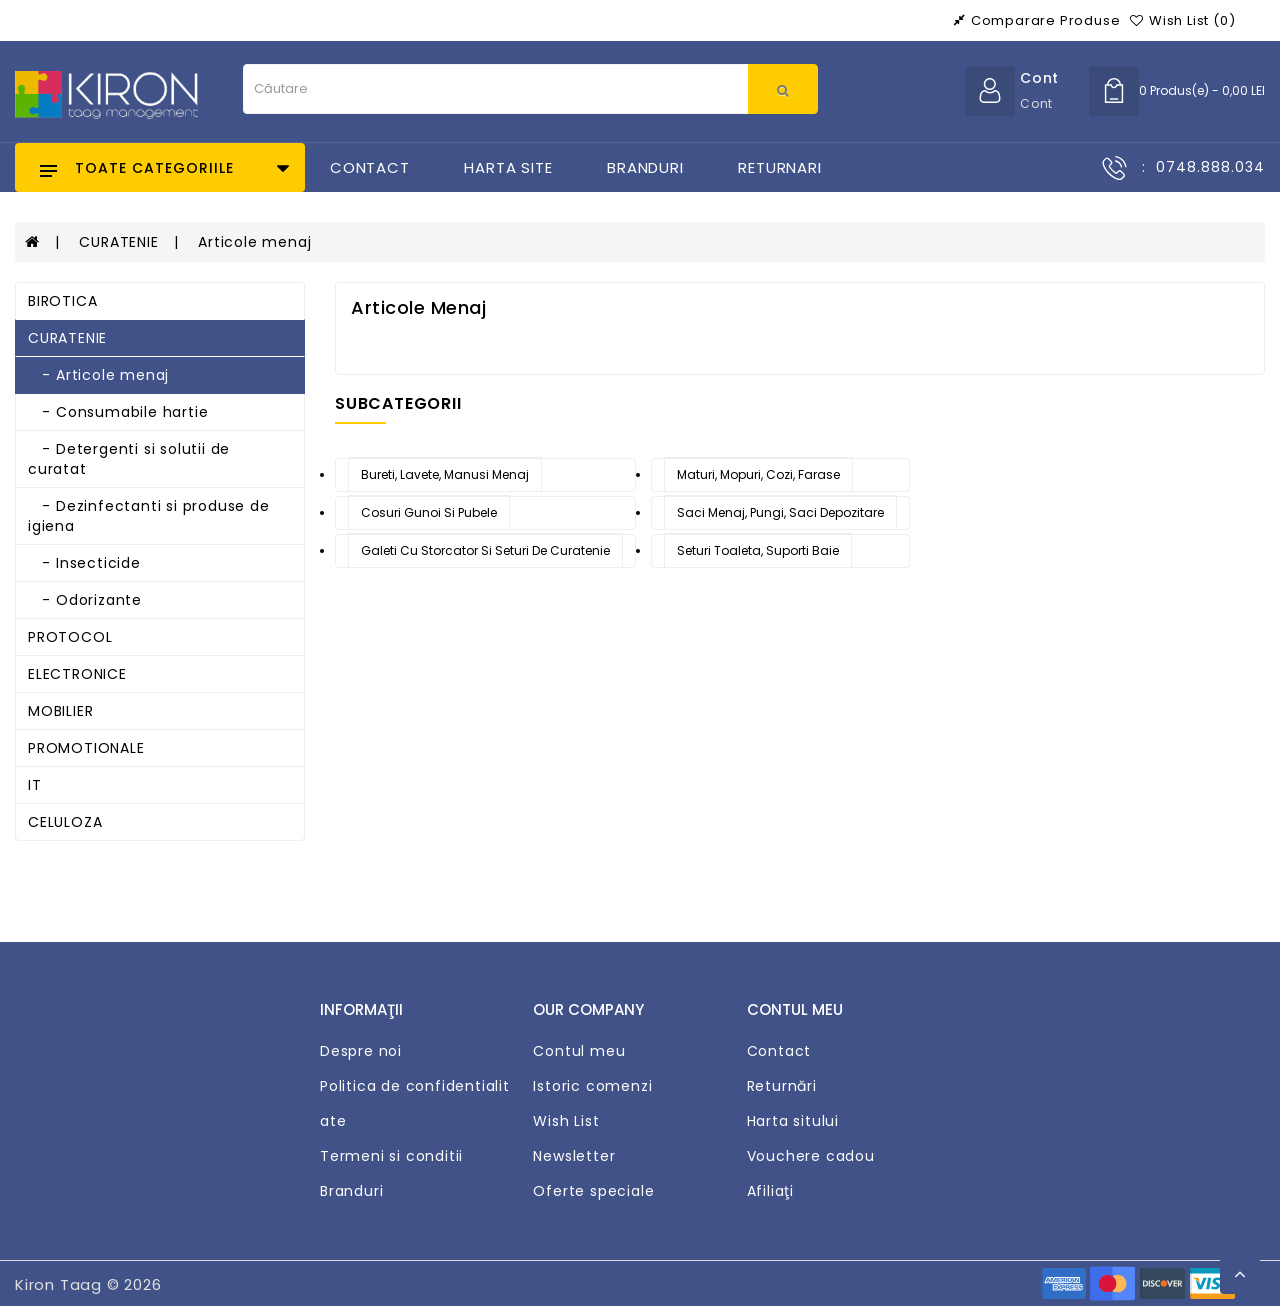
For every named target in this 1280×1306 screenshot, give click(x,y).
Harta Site (508, 167)
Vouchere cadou (811, 1156)
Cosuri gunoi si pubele (429, 512)
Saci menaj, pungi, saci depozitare (780, 512)
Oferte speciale (593, 1191)
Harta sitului (793, 1121)
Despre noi (361, 1051)
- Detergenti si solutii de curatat (129, 459)
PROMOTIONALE (86, 748)
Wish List (566, 1121)
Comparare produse (1037, 20)
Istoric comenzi (592, 1086)
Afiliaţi (770, 1191)
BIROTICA (62, 301)
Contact (370, 167)
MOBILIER (60, 711)
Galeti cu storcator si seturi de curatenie (485, 550)
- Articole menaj (98, 375)
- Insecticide (84, 563)
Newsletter (574, 1156)
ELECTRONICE (77, 674)
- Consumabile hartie (118, 412)
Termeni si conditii (391, 1156)
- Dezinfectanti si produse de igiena (149, 516)
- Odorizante (85, 600)
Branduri (645, 167)
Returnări (782, 1086)
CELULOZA (65, 822)
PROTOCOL (70, 637)
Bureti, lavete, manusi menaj (445, 474)
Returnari (779, 167)
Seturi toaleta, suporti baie (758, 550)
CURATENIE (118, 242)
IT (35, 785)
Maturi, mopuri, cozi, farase (758, 474)
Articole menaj (254, 242)
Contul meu (579, 1051)
